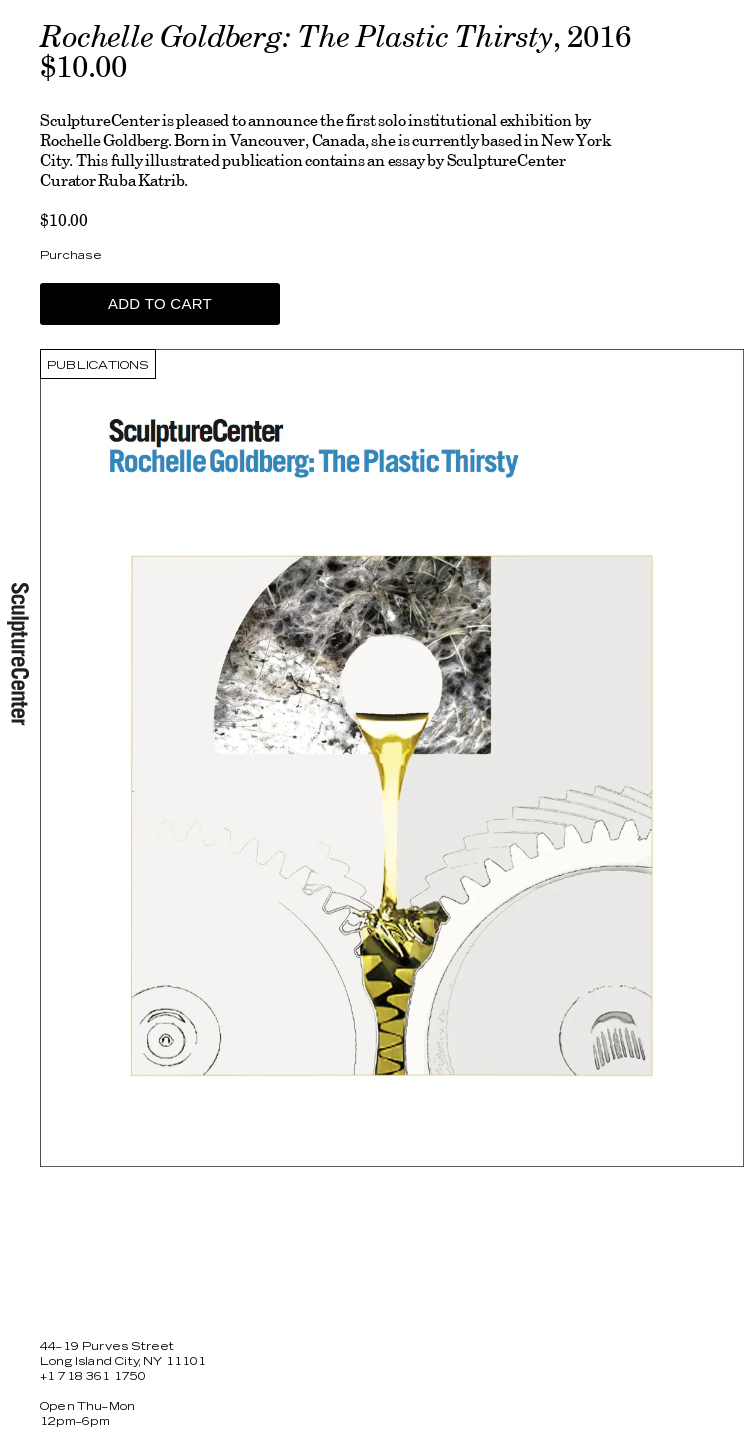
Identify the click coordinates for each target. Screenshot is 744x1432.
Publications (98, 365)
